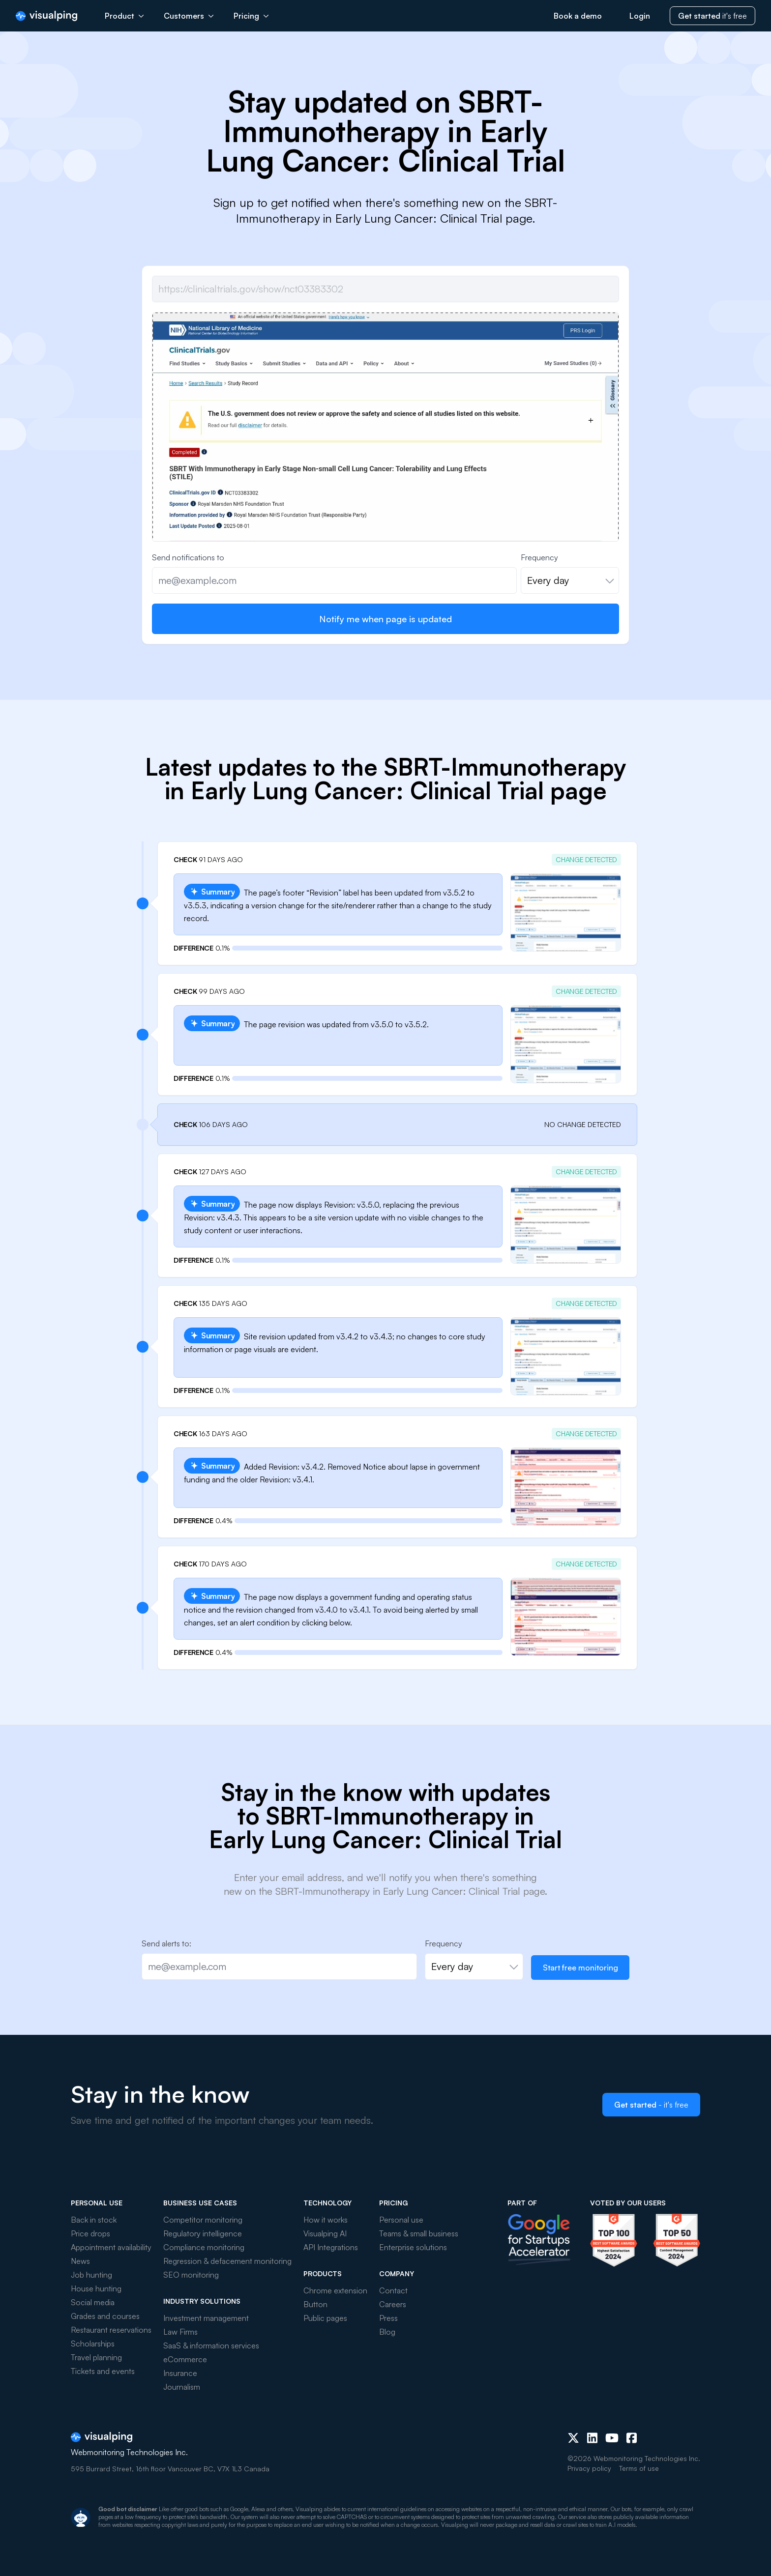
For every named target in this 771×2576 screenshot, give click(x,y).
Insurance (180, 2373)
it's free (712, 16)
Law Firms (180, 2332)
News (80, 2261)
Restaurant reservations (111, 2330)
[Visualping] (46, 16)
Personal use (401, 2220)
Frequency (539, 557)
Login (639, 16)
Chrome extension (335, 2290)
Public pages (325, 2318)
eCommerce (185, 2359)
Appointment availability (111, 2247)
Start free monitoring (580, 1967)
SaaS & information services (211, 2345)
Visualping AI (325, 2233)
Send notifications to (188, 557)
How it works (325, 2220)
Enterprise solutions (413, 2247)
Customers (189, 16)
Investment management (206, 2318)
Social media (93, 2302)
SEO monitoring (191, 2275)
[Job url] (385, 289)
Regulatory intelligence (202, 2233)
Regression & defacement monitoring (227, 2261)
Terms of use (639, 2468)
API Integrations (330, 2247)
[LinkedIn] (592, 2438)
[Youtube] (612, 2438)
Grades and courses (105, 2316)
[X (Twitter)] (573, 2438)
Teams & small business (418, 2233)
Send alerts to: (166, 1943)
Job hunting (91, 2275)
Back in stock (94, 2220)
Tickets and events (103, 2371)
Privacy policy (589, 2468)
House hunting (96, 2288)
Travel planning (96, 2357)
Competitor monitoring (202, 2220)
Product (124, 16)
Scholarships (93, 2343)
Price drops (90, 2233)
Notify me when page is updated (385, 618)
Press (388, 2318)
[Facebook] (631, 2438)
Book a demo (578, 16)
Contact (393, 2290)
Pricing (251, 16)
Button (315, 2304)
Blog (387, 2332)
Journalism (181, 2387)
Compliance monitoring (203, 2247)
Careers (392, 2304)
